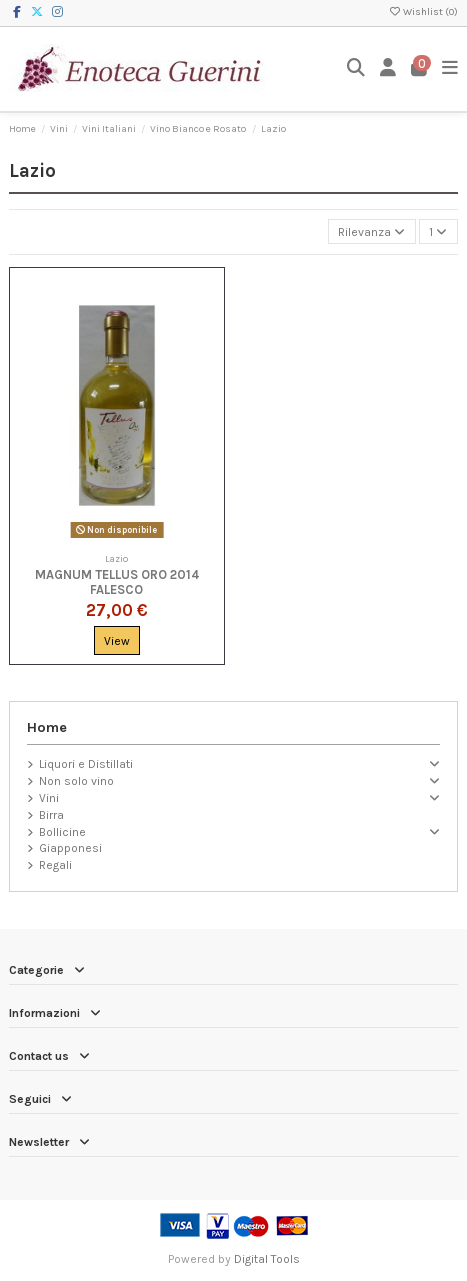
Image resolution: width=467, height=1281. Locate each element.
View (117, 641)
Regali (55, 865)
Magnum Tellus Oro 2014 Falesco (117, 582)
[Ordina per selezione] (372, 231)
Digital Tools (267, 1259)
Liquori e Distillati (86, 764)
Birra (51, 815)
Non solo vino (76, 781)
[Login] (388, 68)
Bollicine (62, 832)
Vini (49, 798)
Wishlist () (423, 12)
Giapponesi (70, 848)
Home (47, 727)
